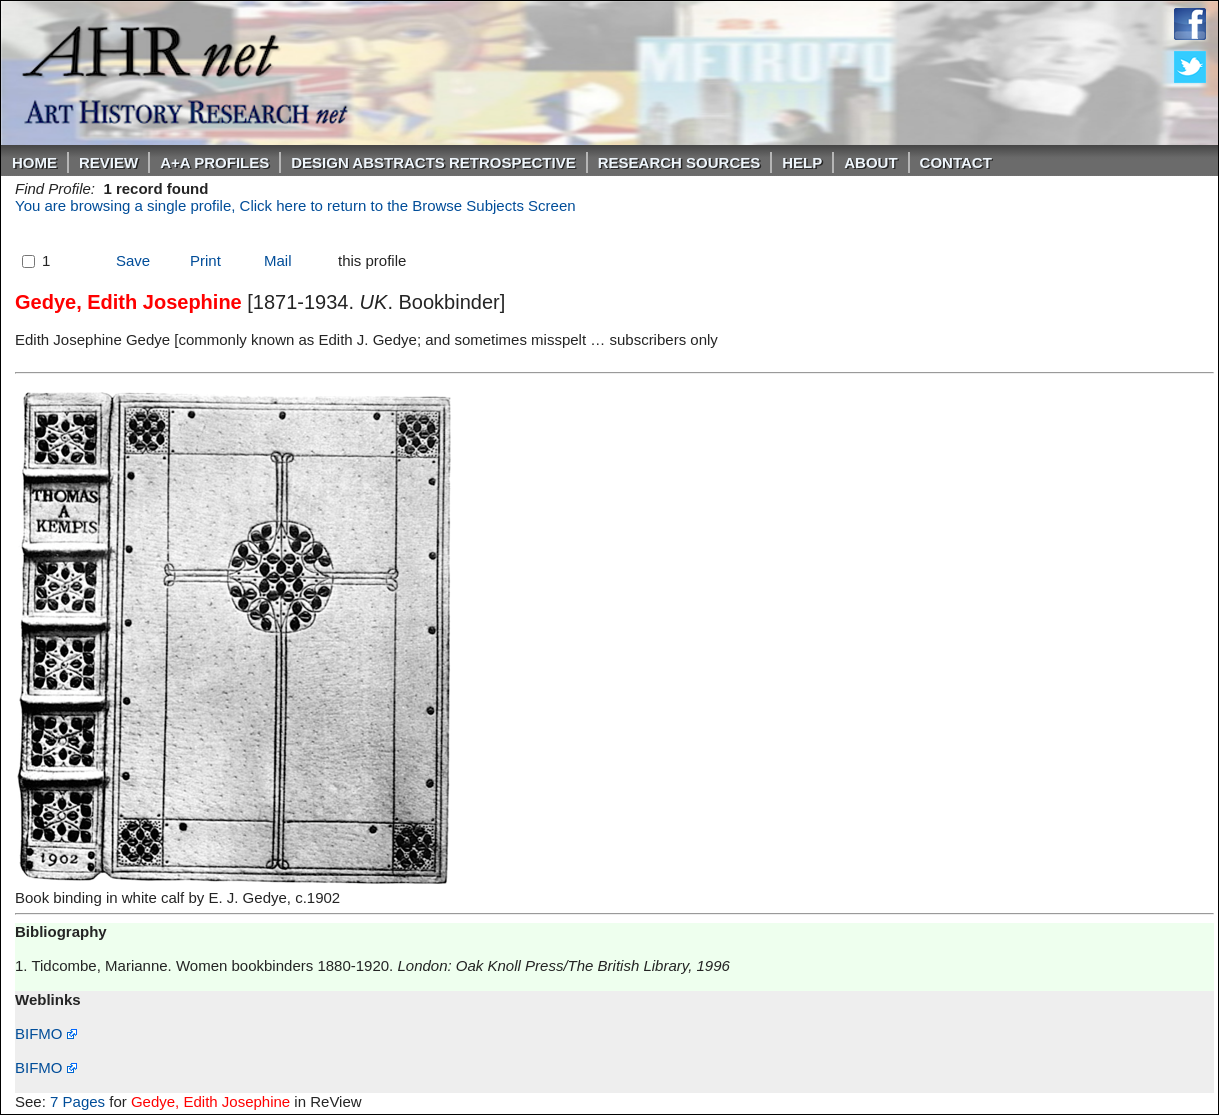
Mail (278, 260)
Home (34, 162)
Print (205, 260)
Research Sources (679, 162)
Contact (956, 162)
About (870, 162)
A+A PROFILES (214, 162)
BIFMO (46, 1033)
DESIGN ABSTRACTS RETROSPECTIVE (433, 162)
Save (133, 260)
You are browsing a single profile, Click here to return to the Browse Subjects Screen (295, 205)
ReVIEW (108, 162)
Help (802, 162)
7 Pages (77, 1101)
